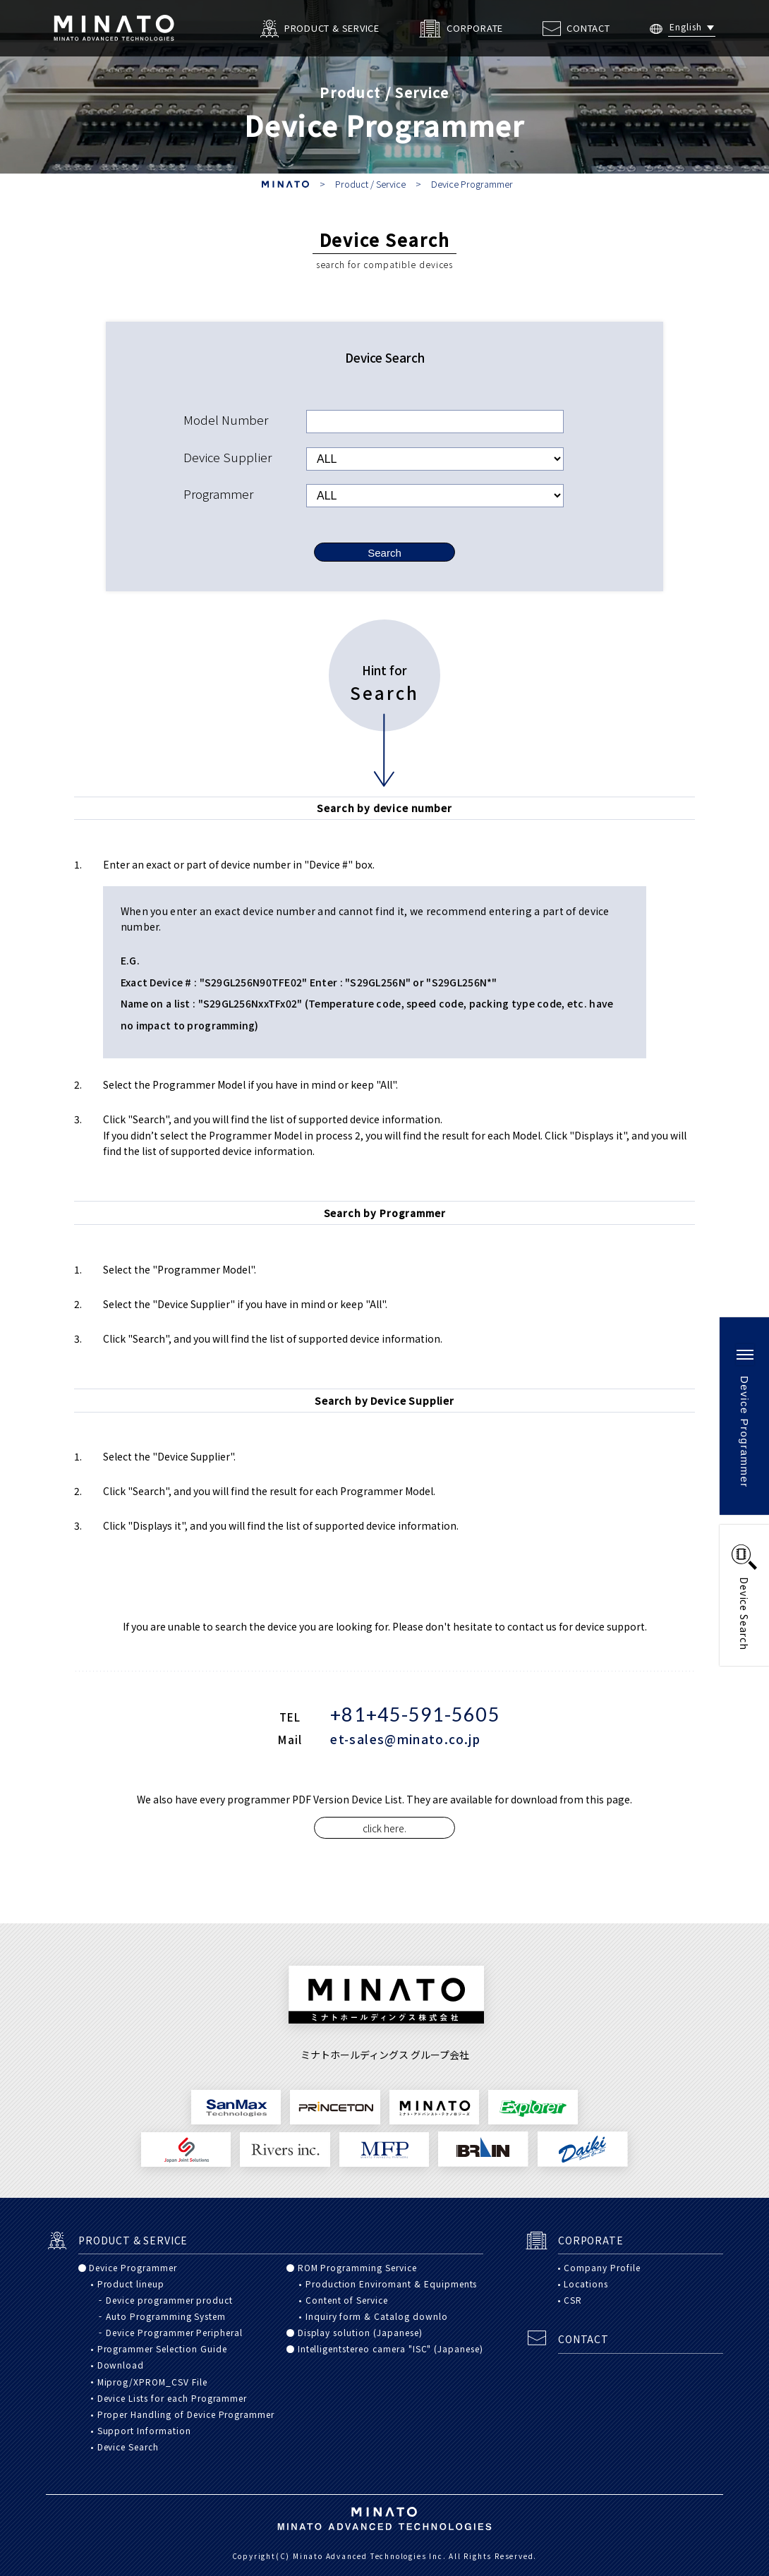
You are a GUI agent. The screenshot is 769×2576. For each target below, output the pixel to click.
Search (384, 553)
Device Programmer (472, 184)
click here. (384, 1828)
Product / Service (370, 184)
